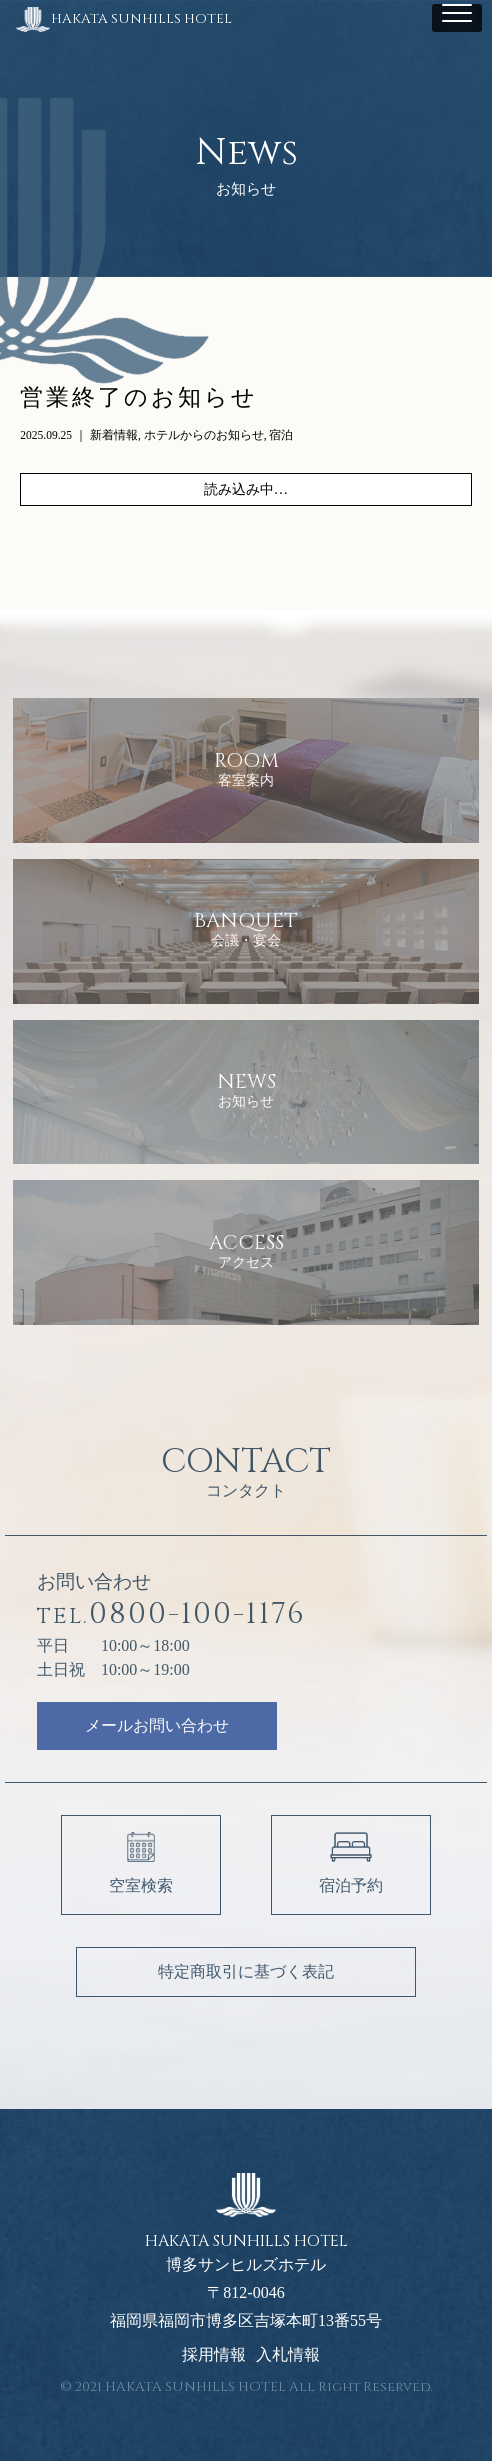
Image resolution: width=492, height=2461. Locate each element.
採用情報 (214, 2355)
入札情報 (288, 2355)
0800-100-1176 (171, 1615)
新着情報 (114, 435)
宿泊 (281, 435)
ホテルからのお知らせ (204, 435)
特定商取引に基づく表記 (246, 1971)
